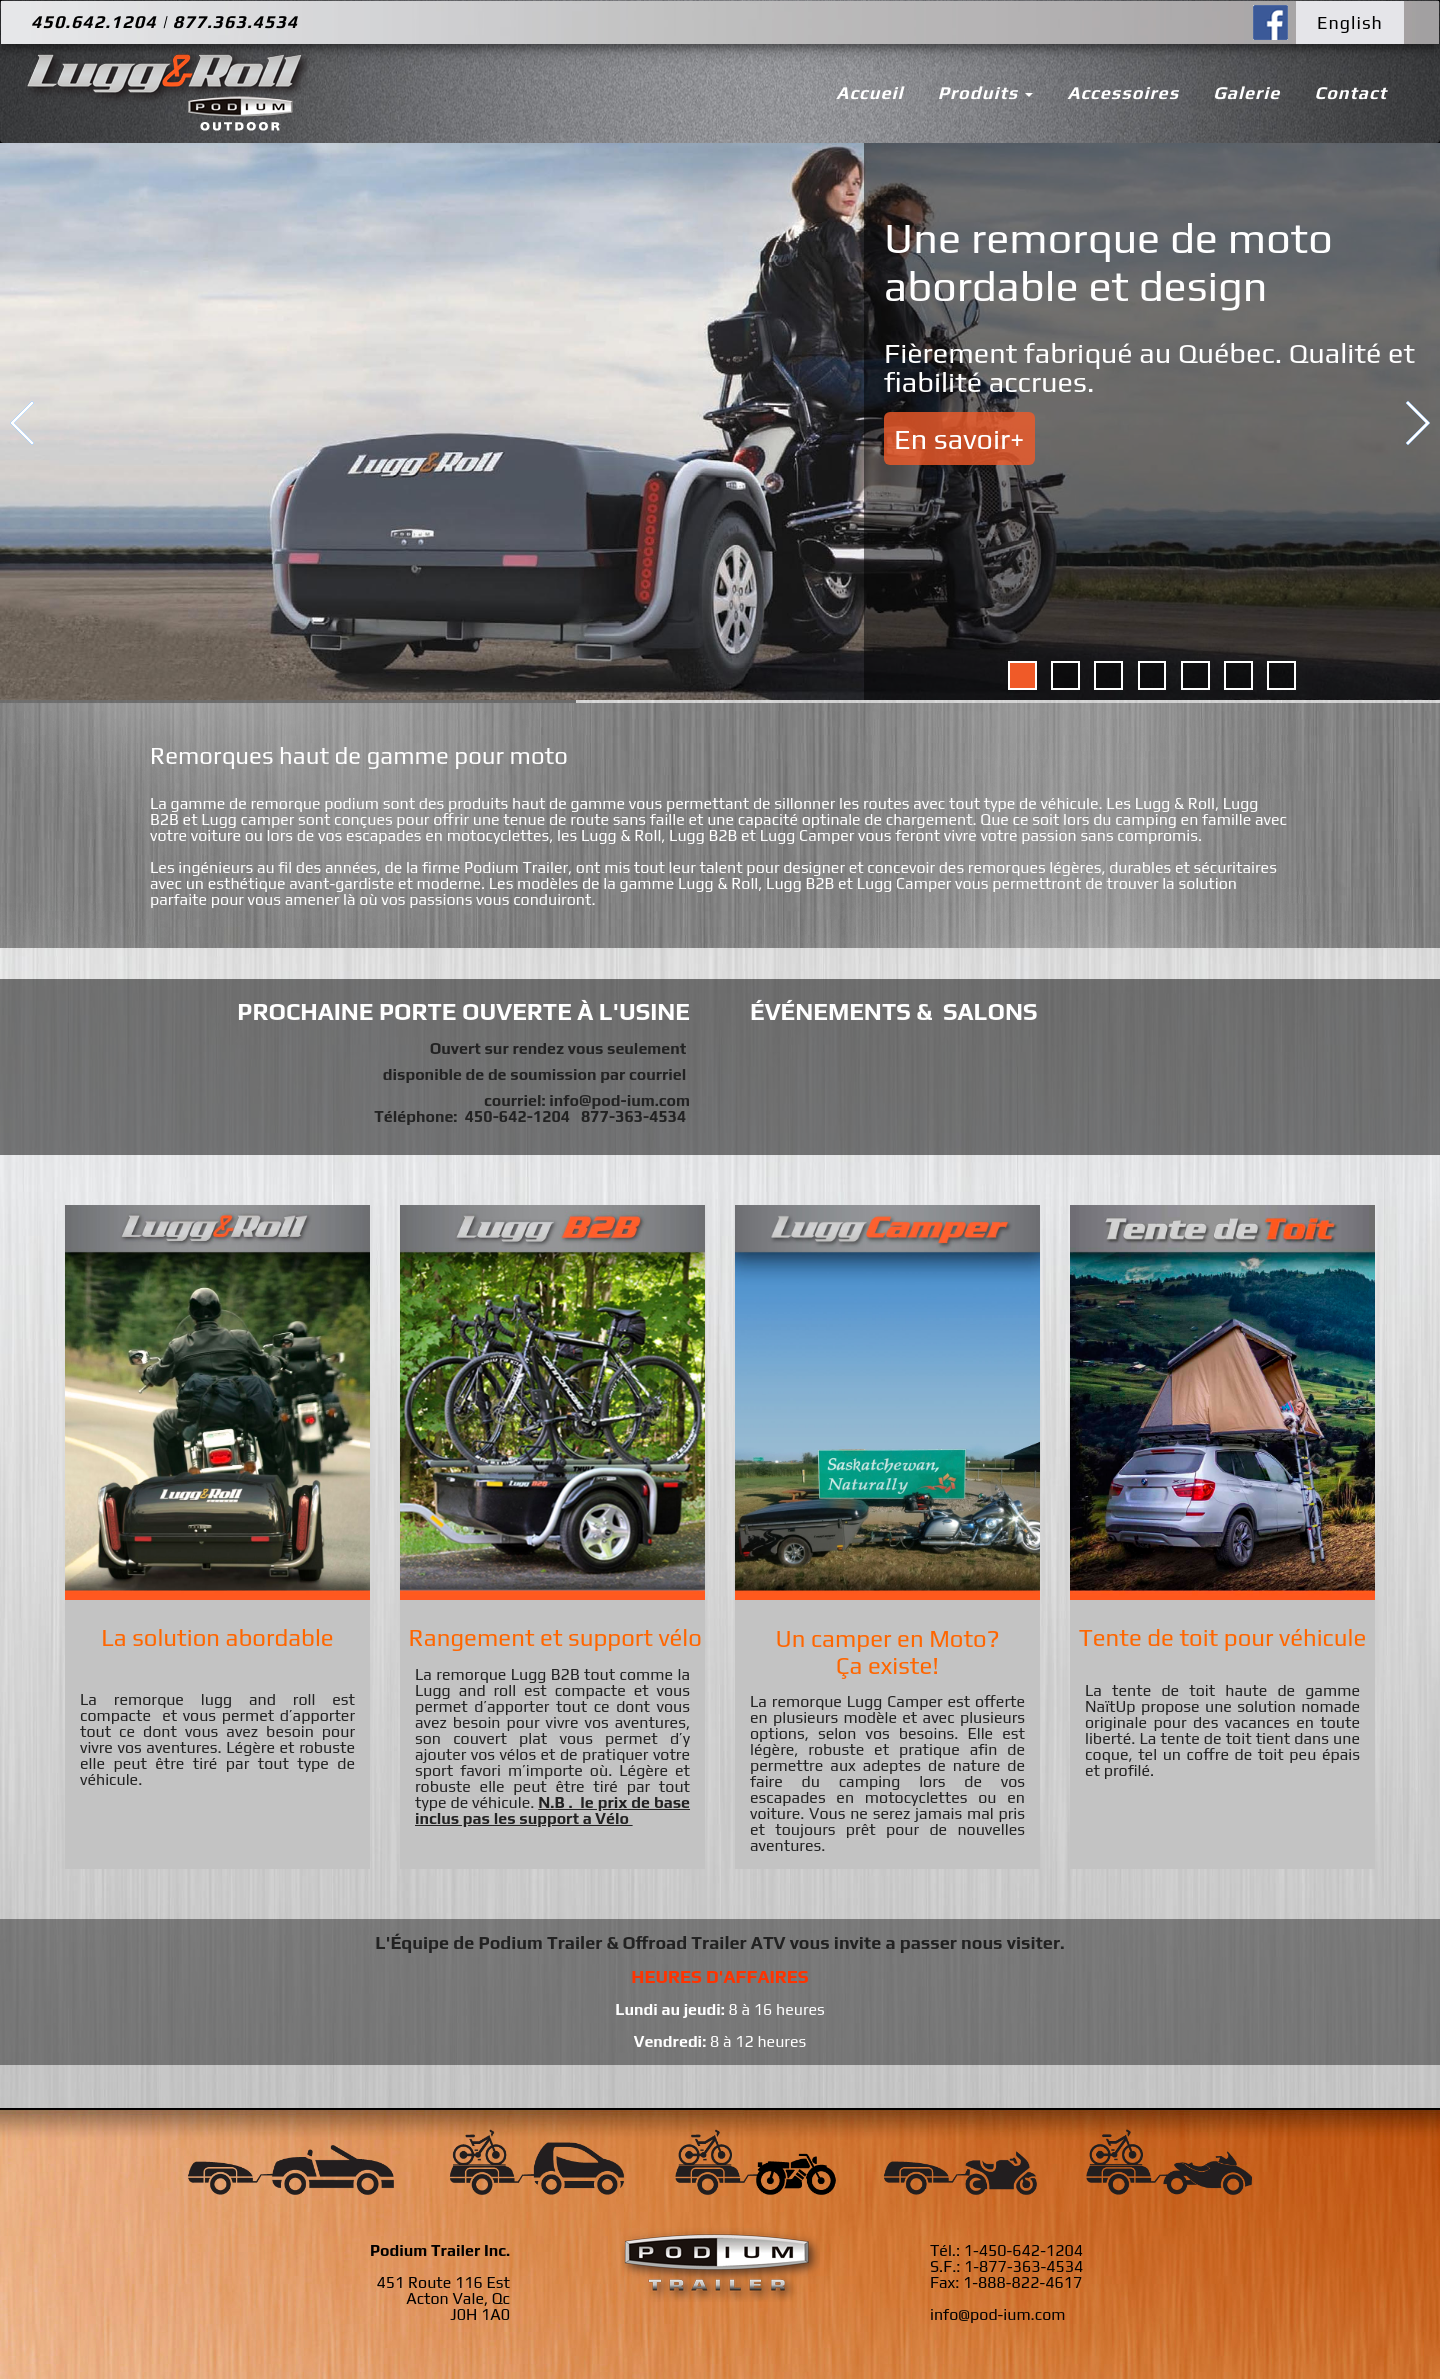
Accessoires (1123, 92)
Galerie (1246, 92)
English (1350, 22)
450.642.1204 (94, 21)
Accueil (869, 92)
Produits (986, 92)
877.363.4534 (236, 21)
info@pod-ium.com (619, 1100)
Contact (1350, 92)
